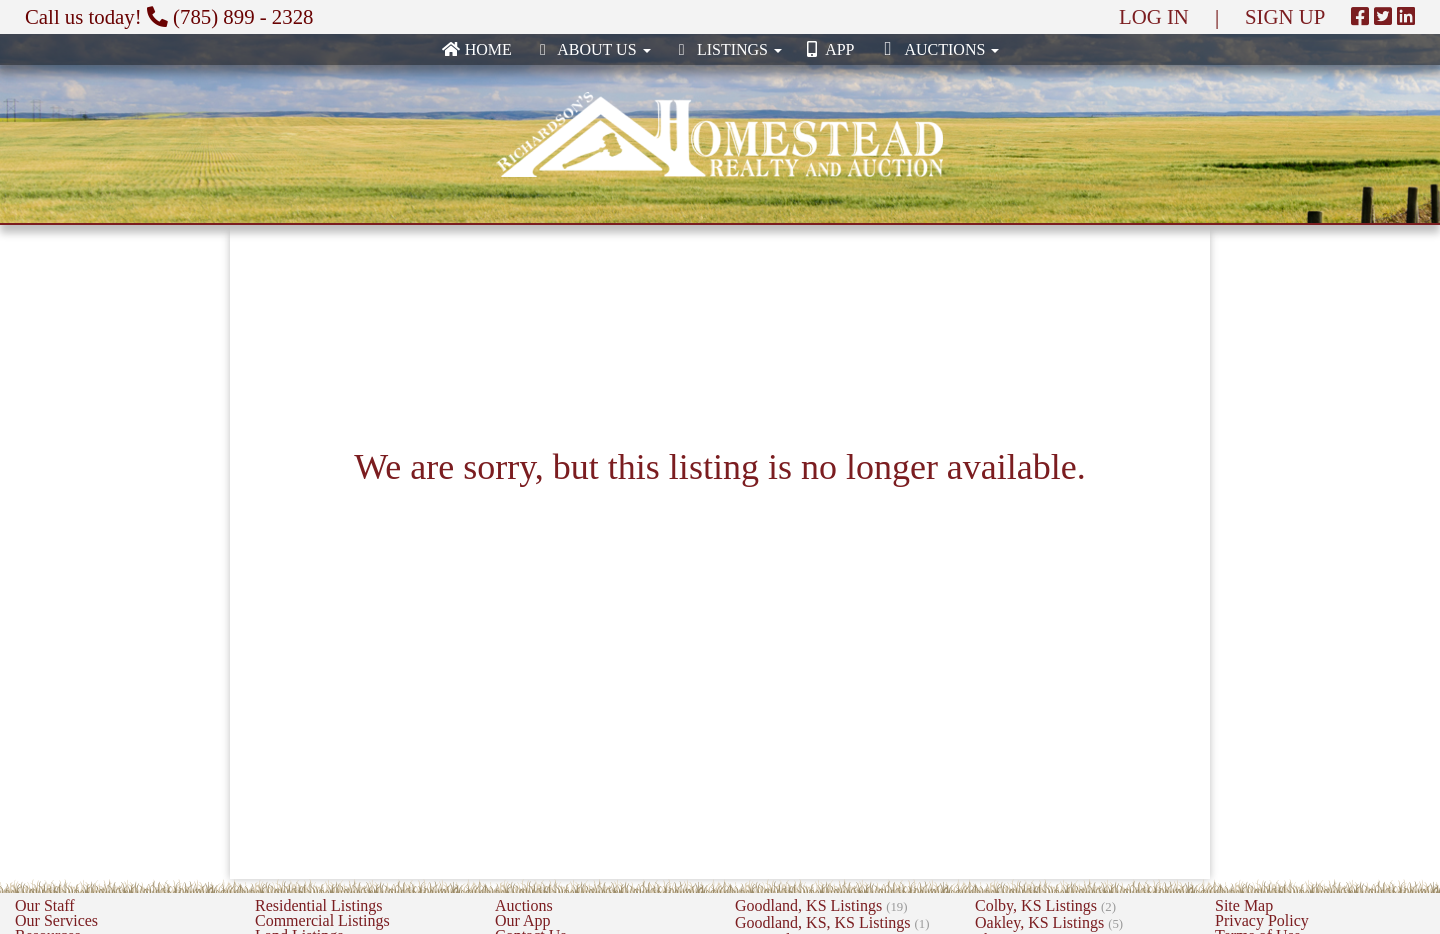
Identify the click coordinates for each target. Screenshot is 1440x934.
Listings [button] (726, 49)
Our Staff (45, 905)
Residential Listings (319, 905)
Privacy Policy (1262, 920)
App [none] (828, 49)
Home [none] (476, 49)
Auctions (524, 905)
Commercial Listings (322, 920)
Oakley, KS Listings (1049, 922)
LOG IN (1154, 16)
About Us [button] (591, 49)
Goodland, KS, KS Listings (832, 922)
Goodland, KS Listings (821, 905)
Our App (523, 920)
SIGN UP (1285, 16)
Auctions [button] (936, 48)
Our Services (56, 920)
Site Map (1244, 905)
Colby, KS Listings (1045, 905)
